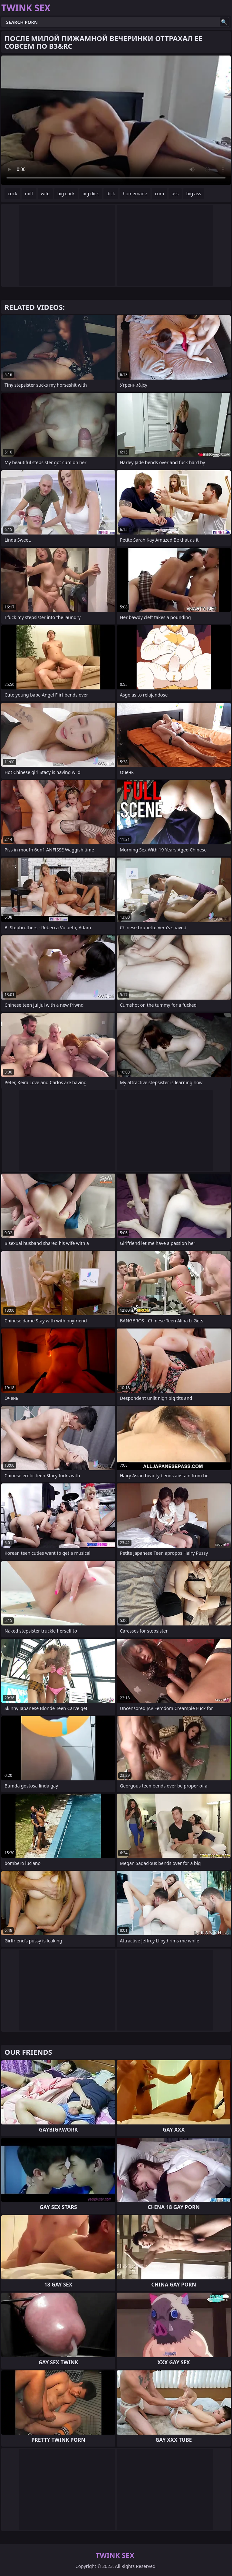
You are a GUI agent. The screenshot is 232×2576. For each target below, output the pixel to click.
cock (12, 193)
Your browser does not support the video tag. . (116, 120)
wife (45, 193)
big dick (90, 193)
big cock (66, 193)
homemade (135, 193)
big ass (193, 193)
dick (111, 193)
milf (29, 193)
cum (159, 193)
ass (175, 193)
